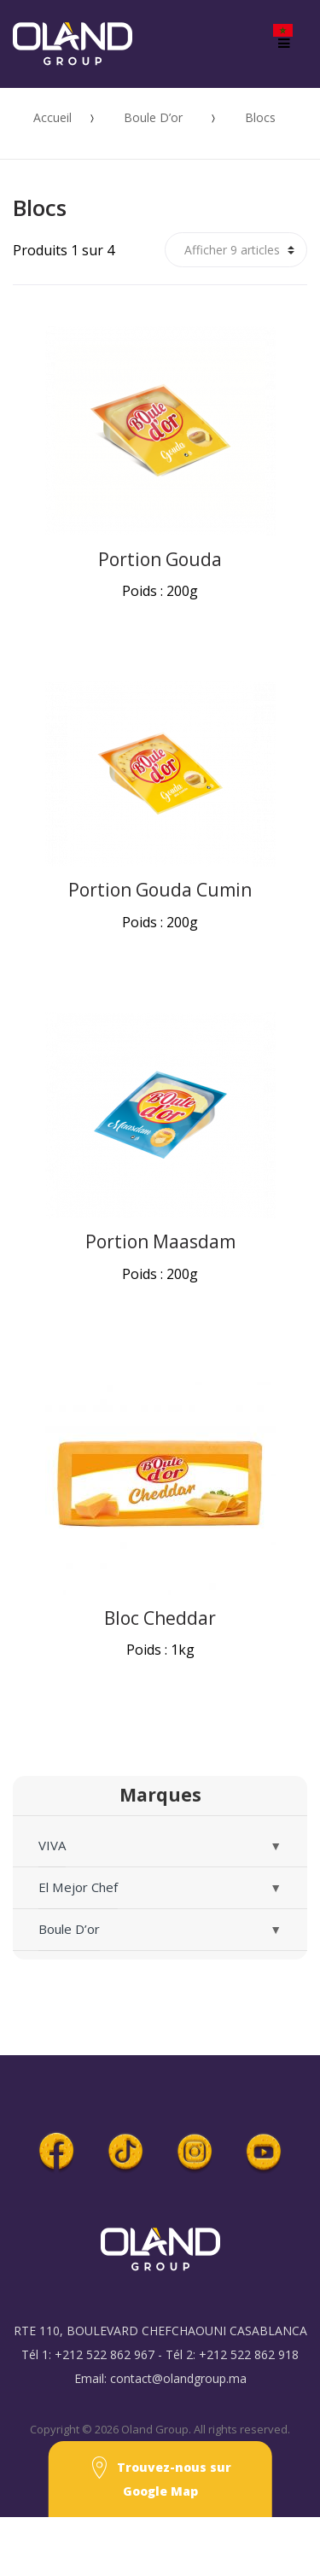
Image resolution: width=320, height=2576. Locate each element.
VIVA (52, 1845)
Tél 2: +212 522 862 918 (232, 2354)
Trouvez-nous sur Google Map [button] (160, 2477)
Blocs (260, 117)
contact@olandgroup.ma (178, 2378)
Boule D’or (153, 117)
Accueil (52, 117)
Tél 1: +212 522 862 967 (87, 2354)
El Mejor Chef (78, 1886)
